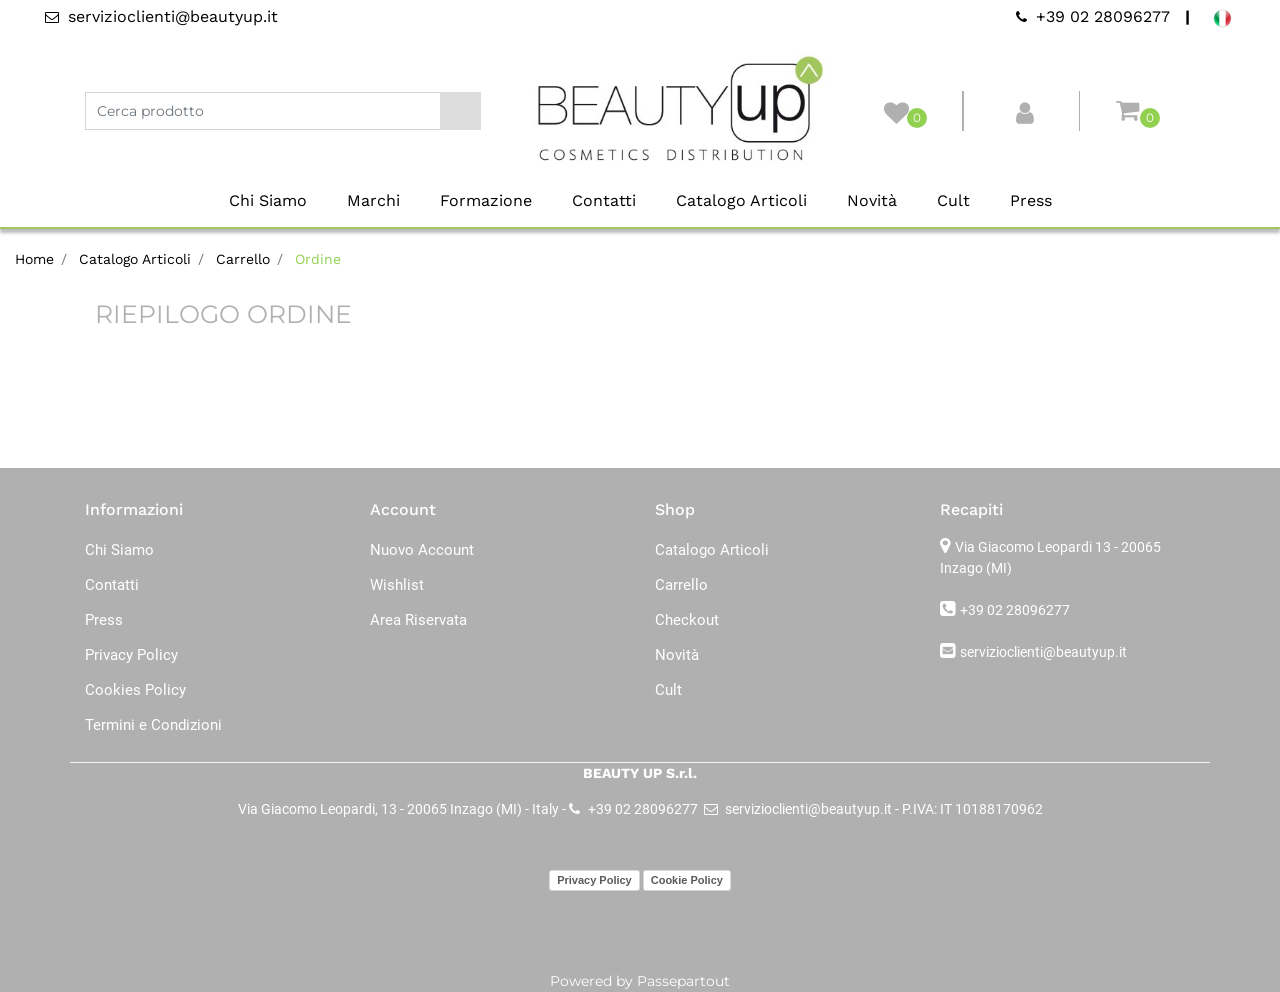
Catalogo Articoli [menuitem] (741, 200)
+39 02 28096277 (1015, 610)
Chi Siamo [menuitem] (268, 200)
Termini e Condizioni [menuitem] (153, 725)
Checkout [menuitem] (687, 620)
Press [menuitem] (1031, 200)
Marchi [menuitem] (373, 200)
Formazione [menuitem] (486, 200)
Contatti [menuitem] (604, 200)
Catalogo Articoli (135, 259)
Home (34, 259)
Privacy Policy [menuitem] (131, 655)
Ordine (318, 259)
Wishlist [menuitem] (397, 585)
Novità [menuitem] (872, 200)
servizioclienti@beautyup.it (1043, 652)
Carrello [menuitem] (681, 585)
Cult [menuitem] (953, 200)
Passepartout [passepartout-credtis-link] (683, 981)
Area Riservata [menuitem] (418, 620)
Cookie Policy (687, 880)
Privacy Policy (594, 880)
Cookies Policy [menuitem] (135, 690)
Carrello (243, 259)
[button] (460, 111)
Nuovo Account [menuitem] (422, 550)
